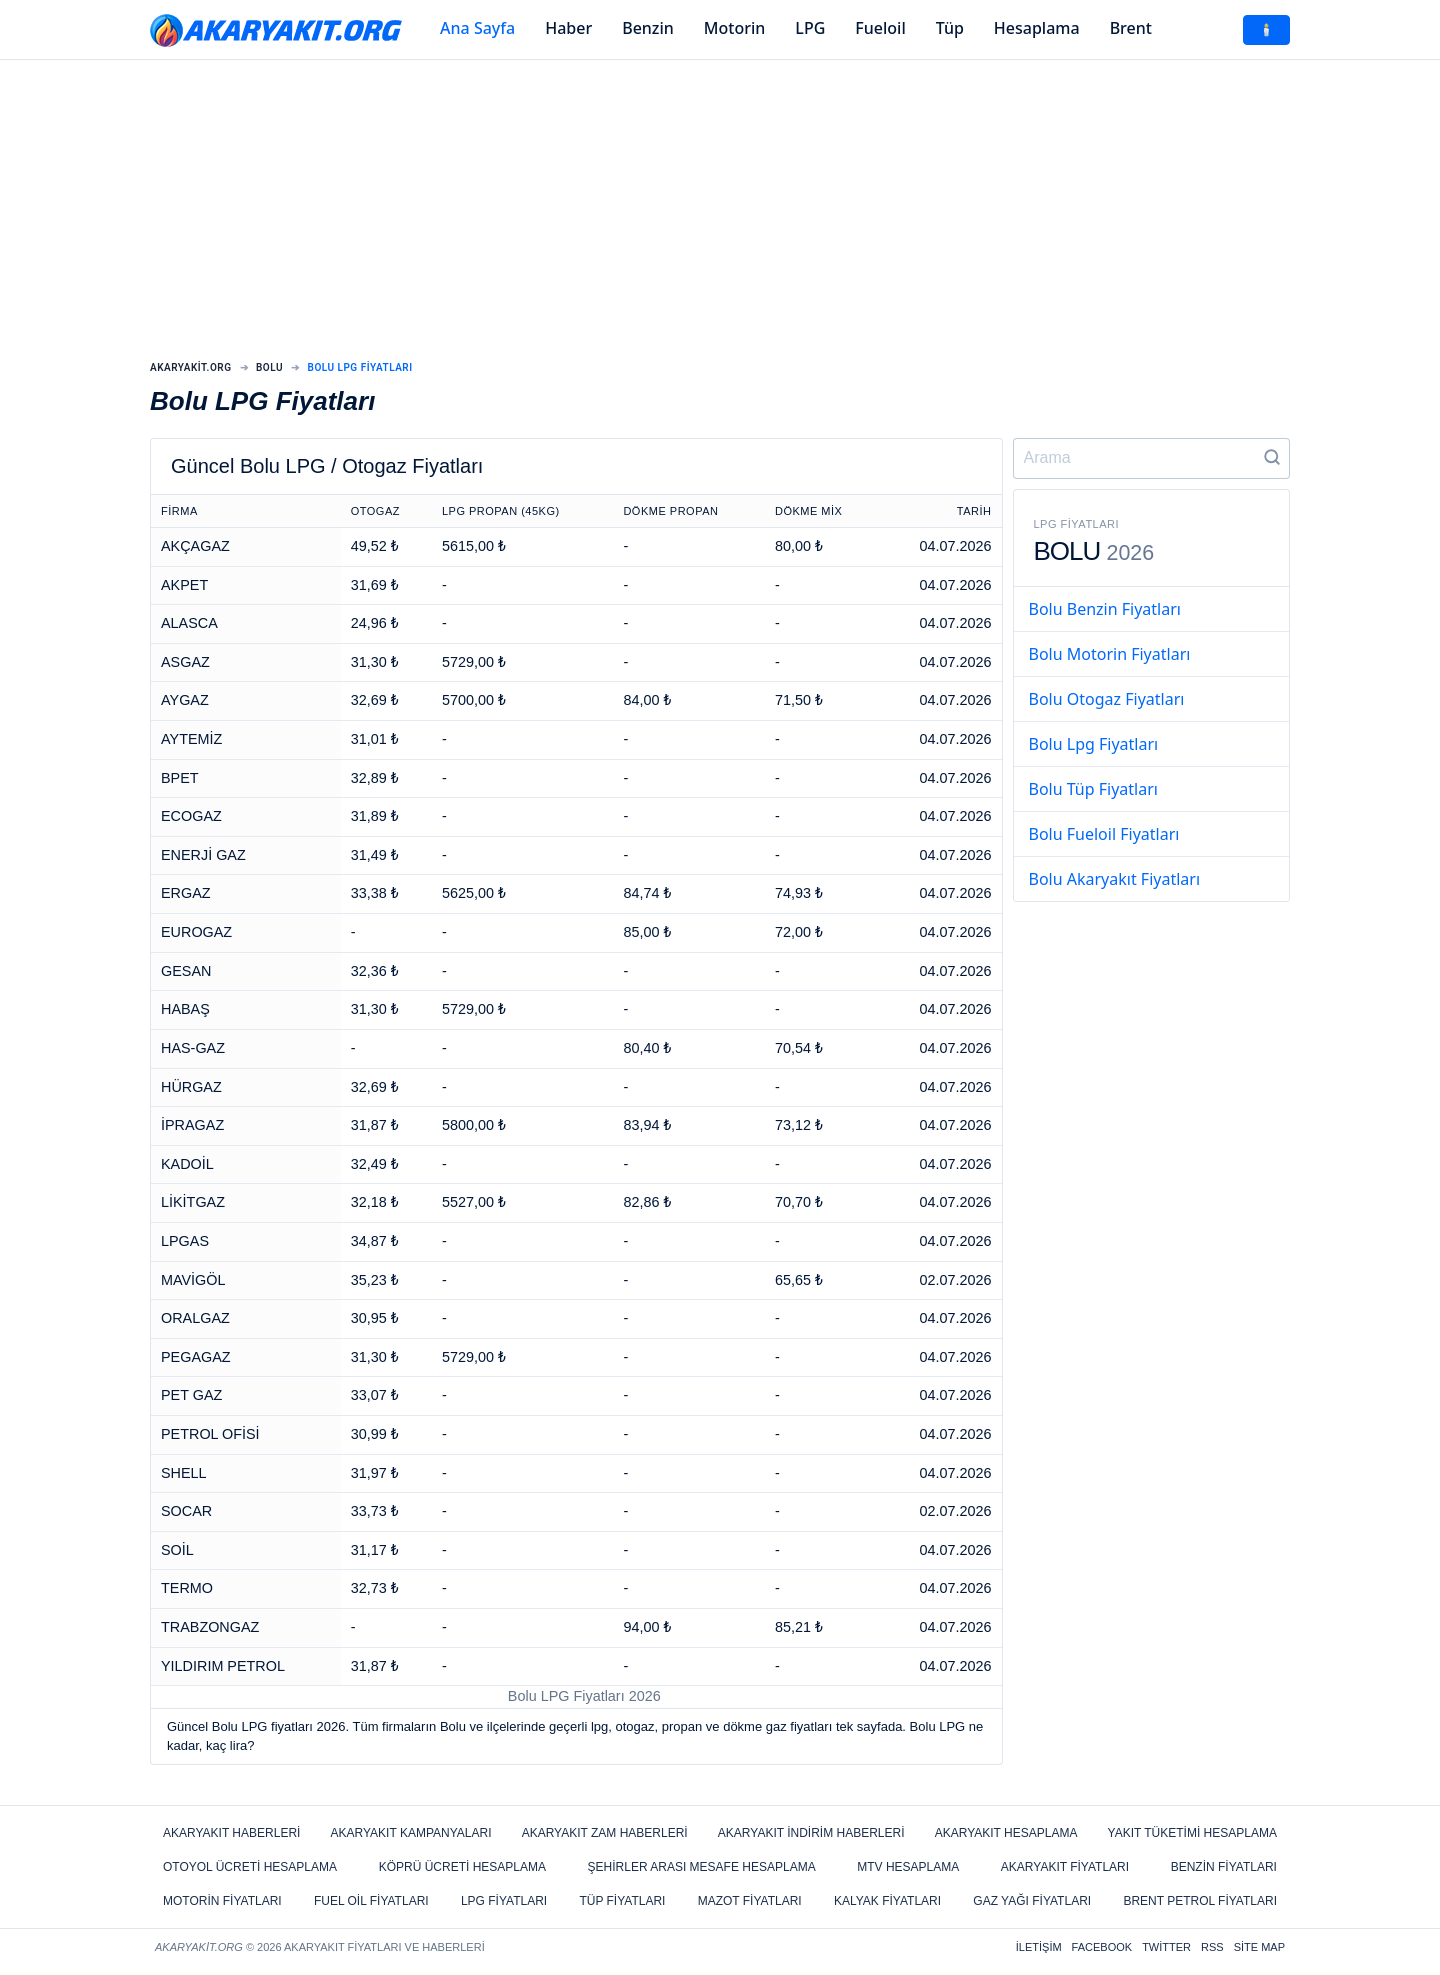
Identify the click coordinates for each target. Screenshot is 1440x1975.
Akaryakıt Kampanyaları (411, 1833)
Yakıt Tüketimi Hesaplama (1192, 1833)
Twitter (1166, 1947)
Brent (1131, 28)
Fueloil (880, 28)
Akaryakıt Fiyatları (1065, 1867)
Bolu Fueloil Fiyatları (1104, 834)
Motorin (735, 28)
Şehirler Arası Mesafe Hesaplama (702, 1867)
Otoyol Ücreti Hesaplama (250, 1867)
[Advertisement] (720, 215)
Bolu (269, 367)
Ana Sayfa (477, 28)
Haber (568, 28)
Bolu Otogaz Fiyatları (1107, 699)
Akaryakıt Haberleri (231, 1833)
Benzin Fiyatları (1224, 1867)
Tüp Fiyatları (622, 1901)
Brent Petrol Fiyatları (1200, 1901)
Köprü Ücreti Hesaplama (462, 1867)
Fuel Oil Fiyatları (371, 1901)
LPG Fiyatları (504, 1901)
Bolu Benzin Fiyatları (1105, 609)
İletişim (1039, 1947)
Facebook (1102, 1947)
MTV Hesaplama (908, 1867)
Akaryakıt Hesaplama (1006, 1833)
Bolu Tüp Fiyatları (1093, 789)
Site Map (1259, 1947)
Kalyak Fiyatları (887, 1901)
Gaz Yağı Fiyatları (1032, 1901)
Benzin (648, 28)
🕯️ (1266, 30)
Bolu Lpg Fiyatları (1094, 744)
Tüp (950, 28)
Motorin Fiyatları (222, 1901)
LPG (810, 28)
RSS (1212, 1947)
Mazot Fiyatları (750, 1901)
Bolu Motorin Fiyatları (1110, 654)
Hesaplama (1037, 28)
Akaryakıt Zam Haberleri (605, 1833)
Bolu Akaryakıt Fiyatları (1115, 879)
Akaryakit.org (191, 367)
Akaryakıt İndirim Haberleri (811, 1833)
